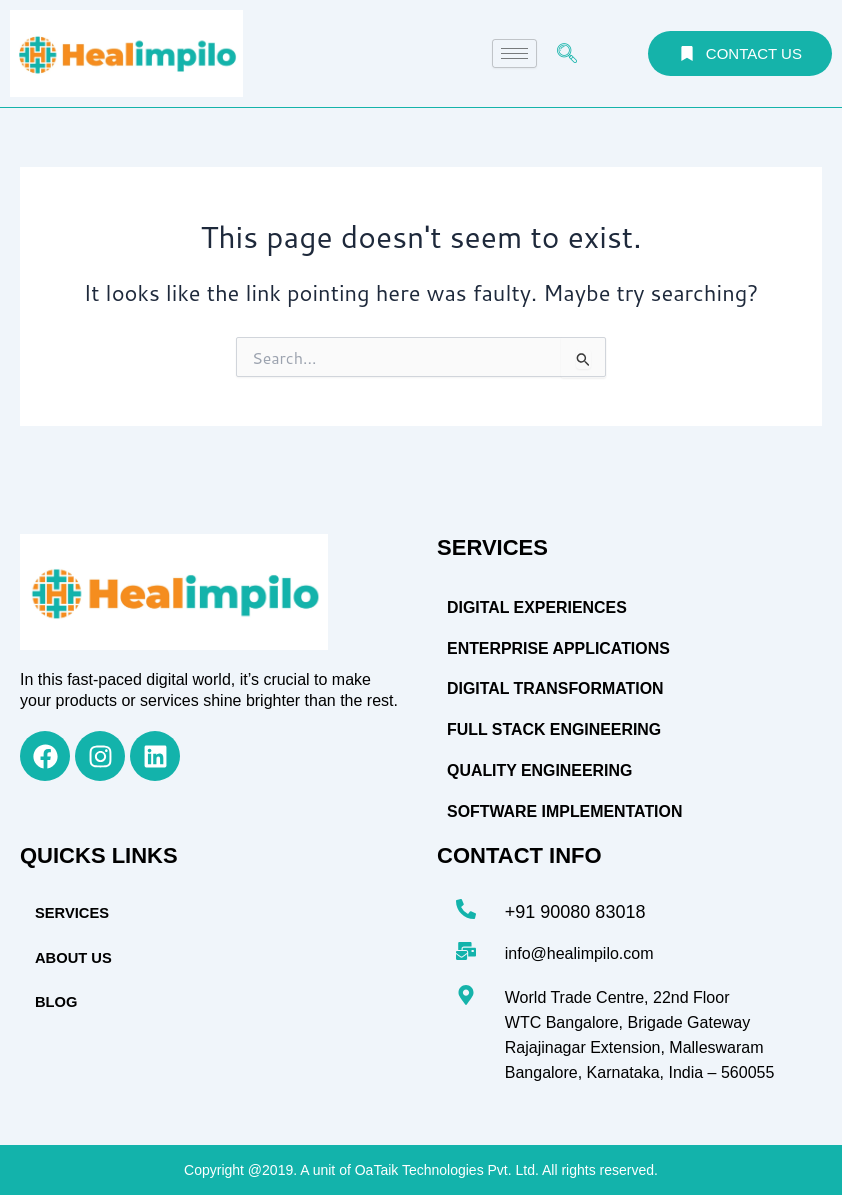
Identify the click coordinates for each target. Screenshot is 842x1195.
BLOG (56, 1002)
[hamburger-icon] (514, 53)
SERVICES (71, 913)
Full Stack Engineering (554, 729)
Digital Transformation (556, 688)
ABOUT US (73, 958)
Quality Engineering (540, 770)
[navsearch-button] (567, 54)
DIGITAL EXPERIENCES (537, 607)
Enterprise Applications (559, 648)
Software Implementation (565, 811)
